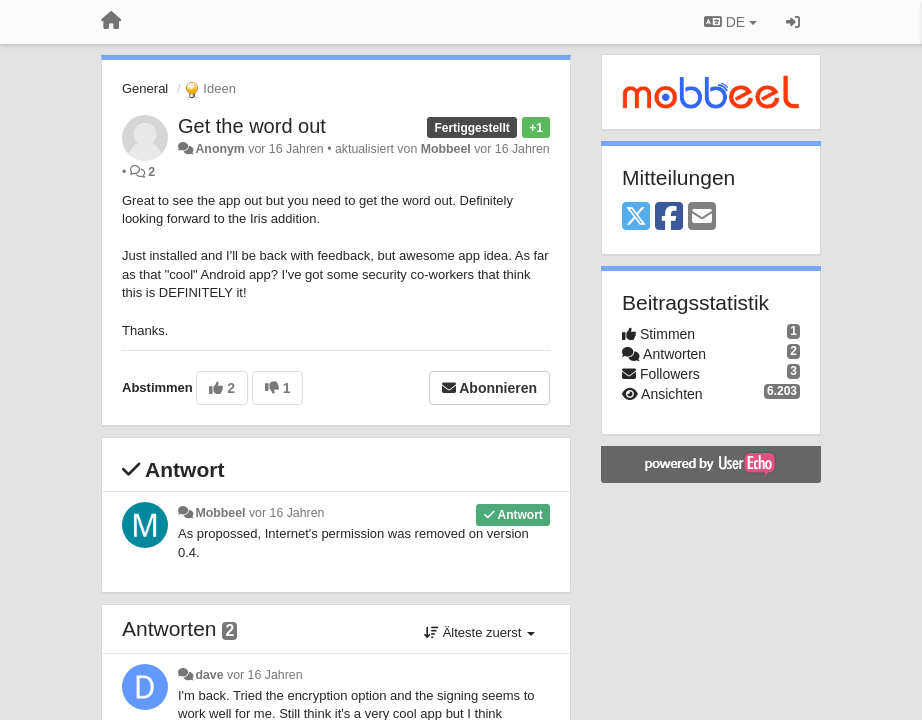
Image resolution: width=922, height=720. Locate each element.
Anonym (219, 149)
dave (209, 675)
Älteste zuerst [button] (479, 632)
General (145, 88)
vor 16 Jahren (286, 513)
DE (730, 22)
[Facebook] (669, 217)
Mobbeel (446, 149)
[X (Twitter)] (636, 217)
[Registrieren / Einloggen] (793, 22)
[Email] (702, 217)
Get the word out (252, 126)
